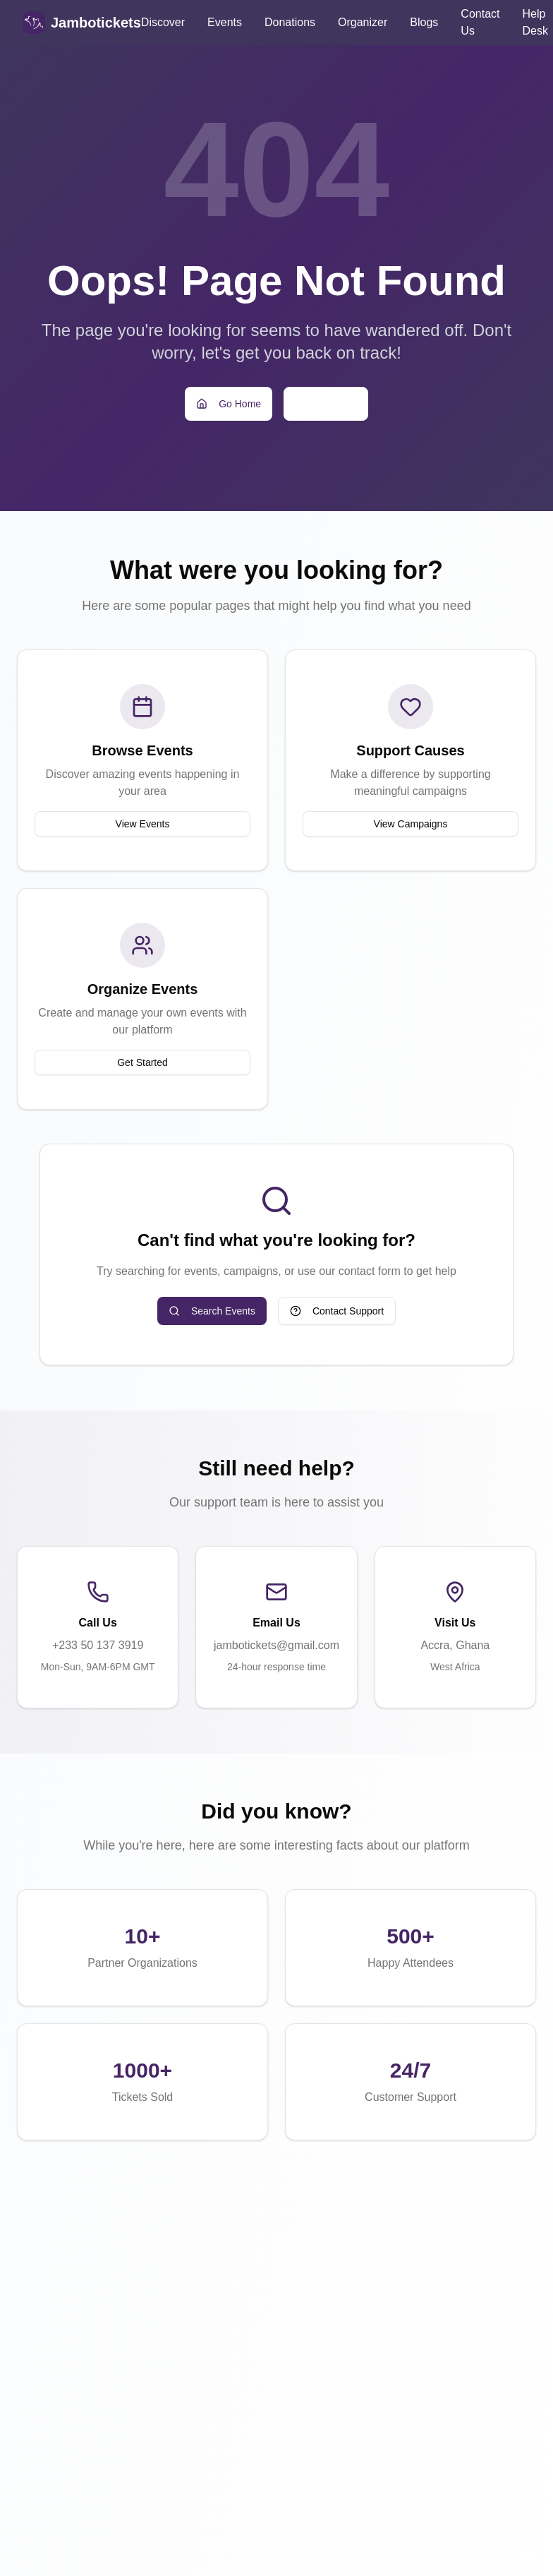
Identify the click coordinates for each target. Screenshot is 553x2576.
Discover (163, 22)
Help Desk (534, 22)
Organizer (362, 22)
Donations (290, 22)
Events (224, 22)
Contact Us (480, 22)
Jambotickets (96, 22)
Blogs (424, 22)
